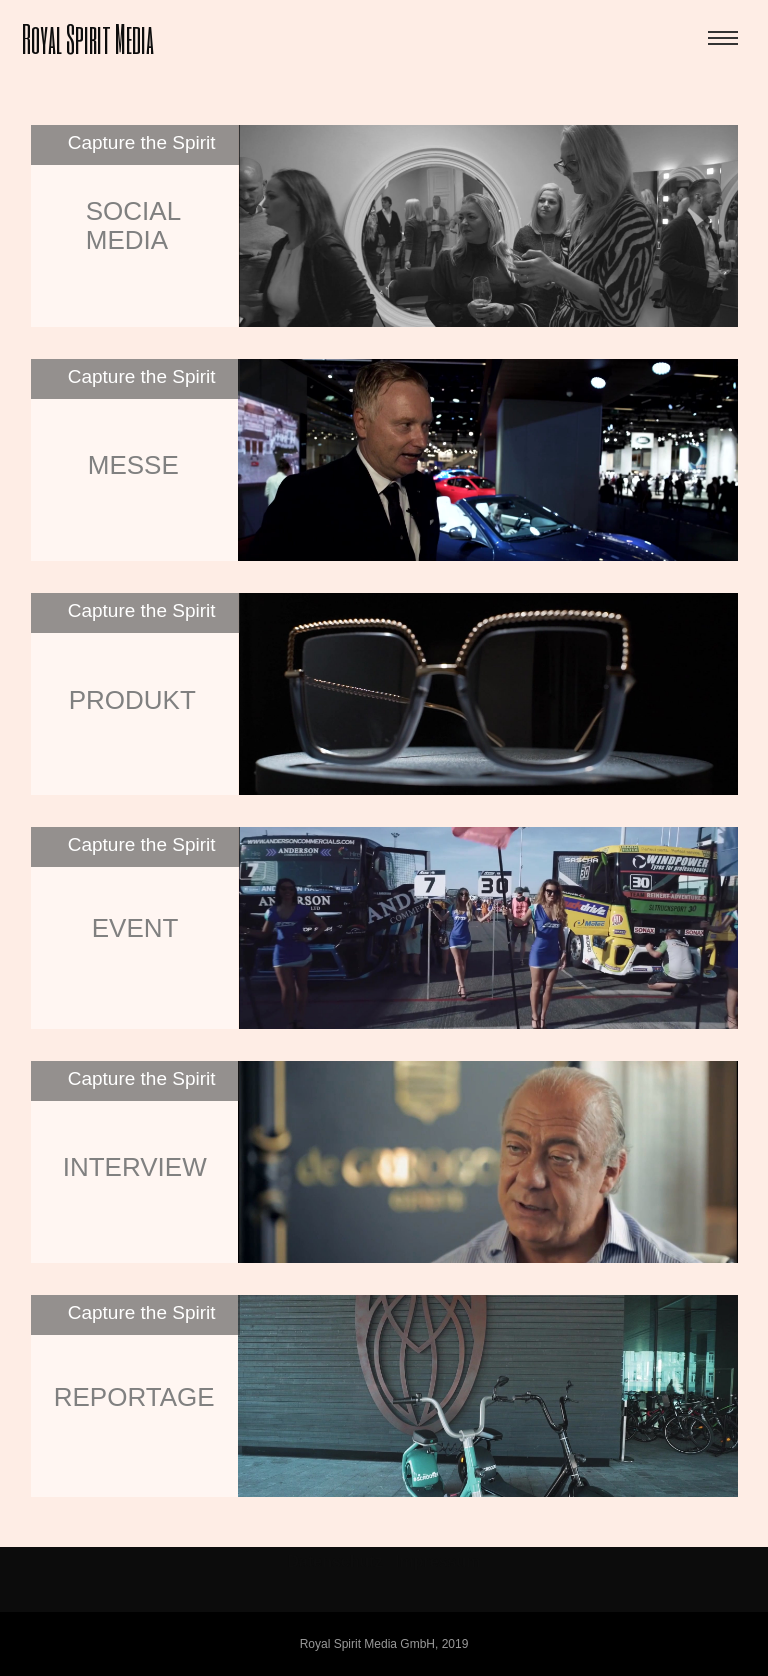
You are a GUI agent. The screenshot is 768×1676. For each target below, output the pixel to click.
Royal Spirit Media (88, 37)
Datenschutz (335, 1561)
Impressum (437, 1561)
